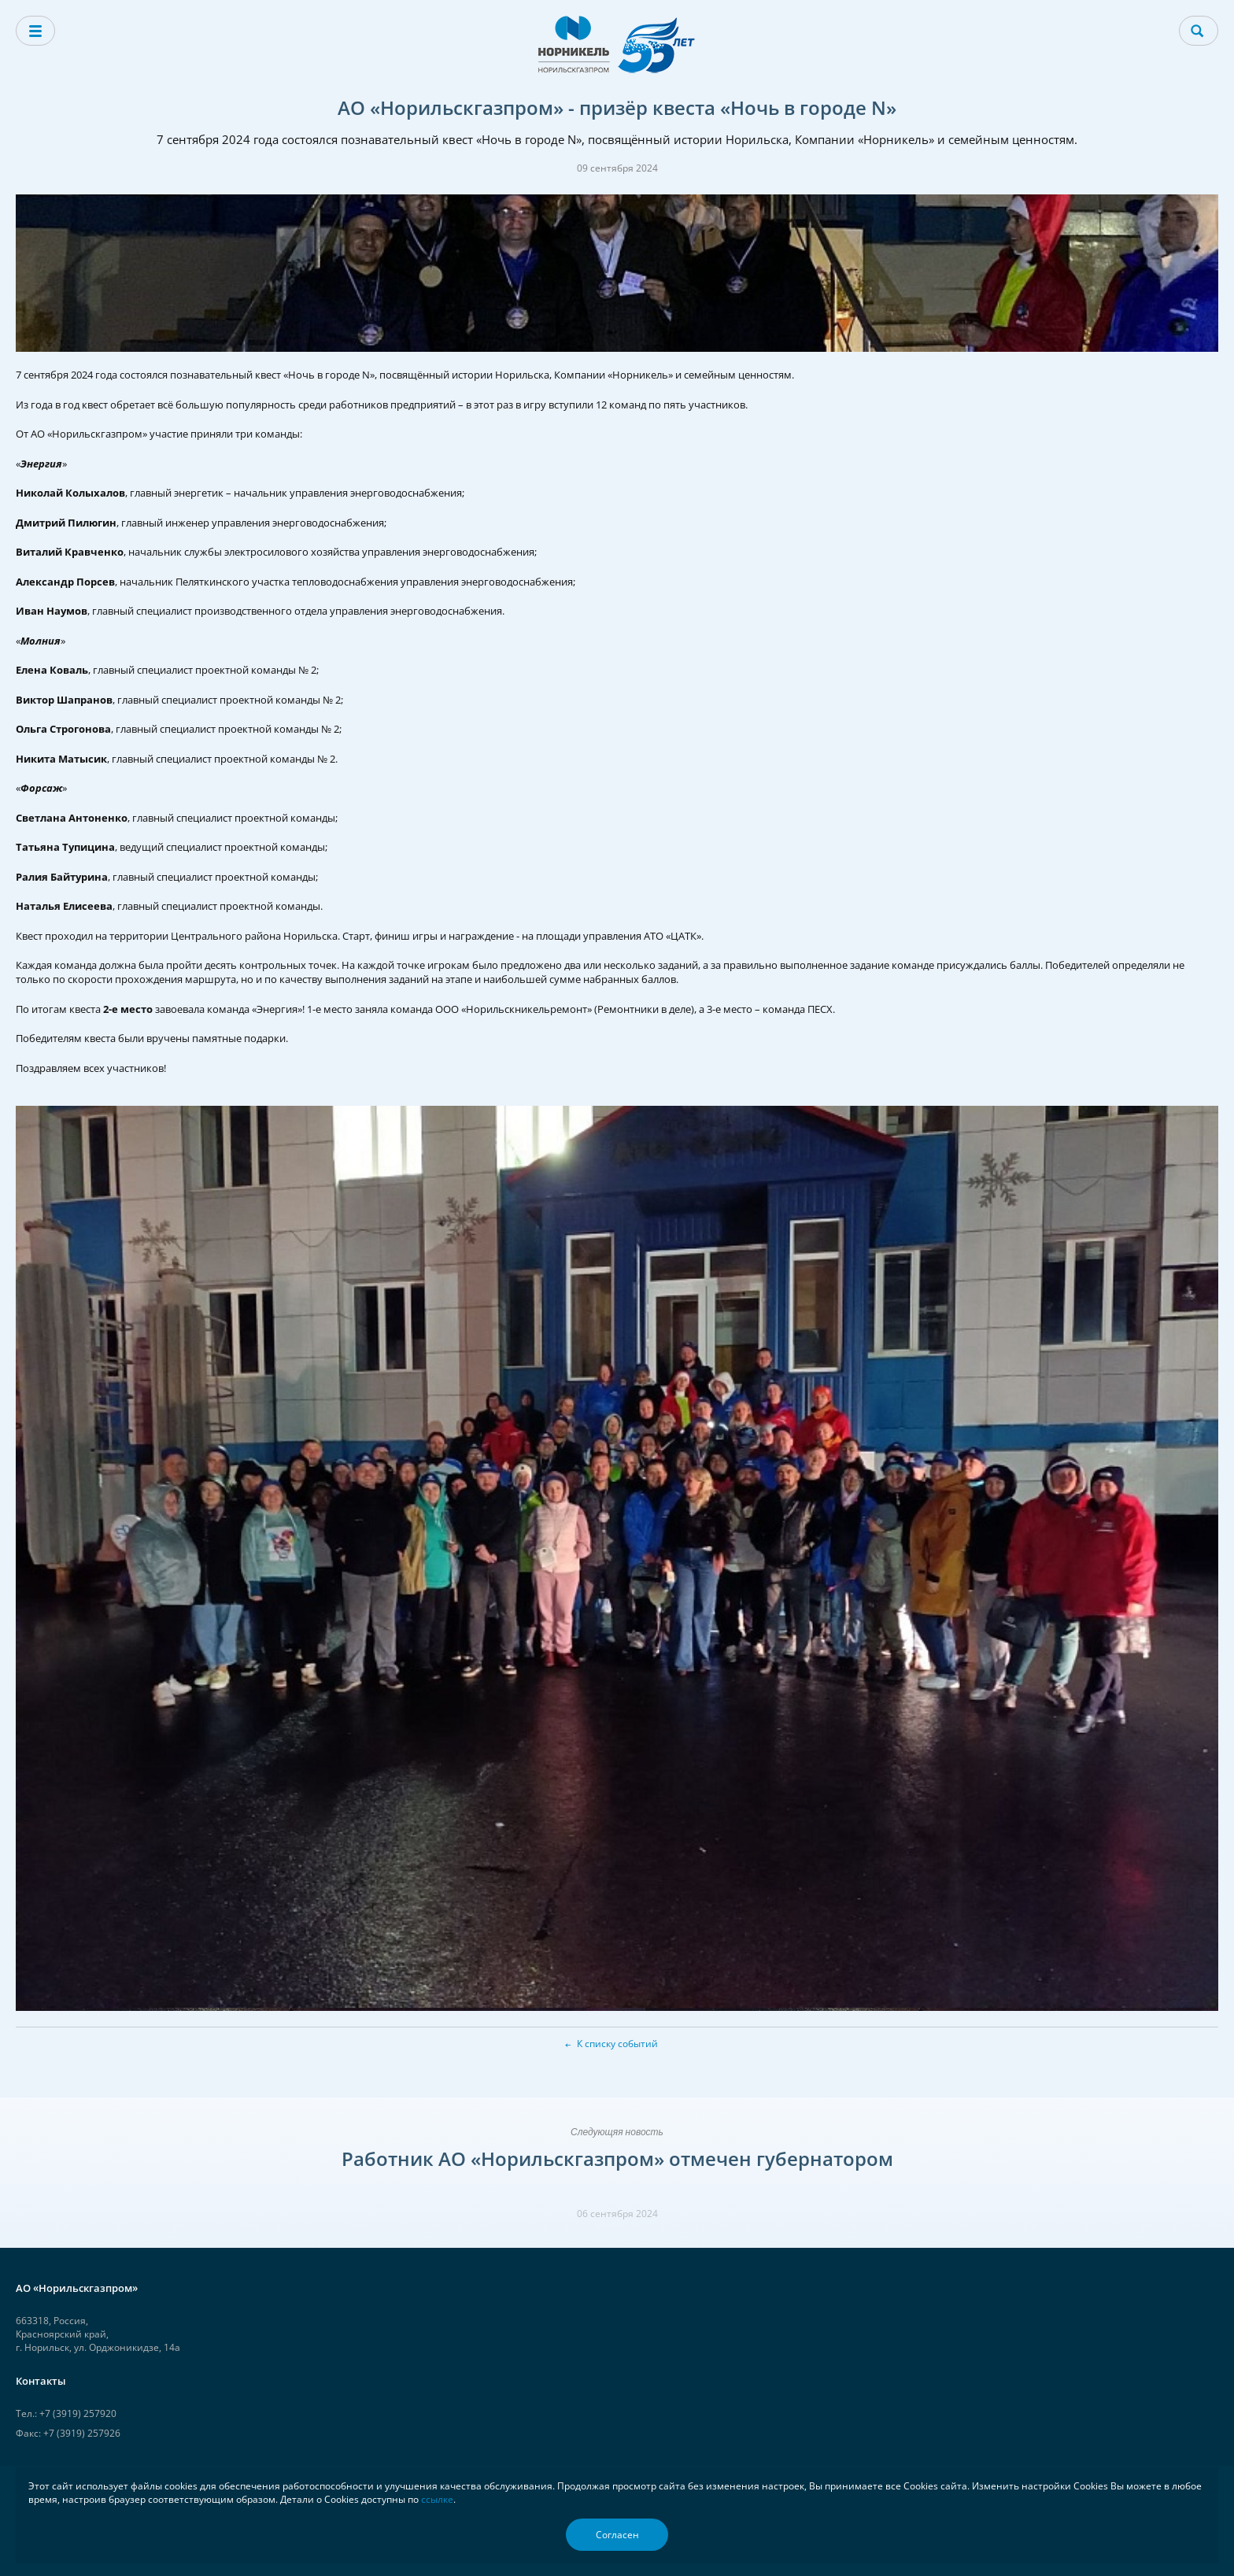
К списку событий (617, 2043)
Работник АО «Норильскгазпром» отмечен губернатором (617, 2158)
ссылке (437, 2499)
